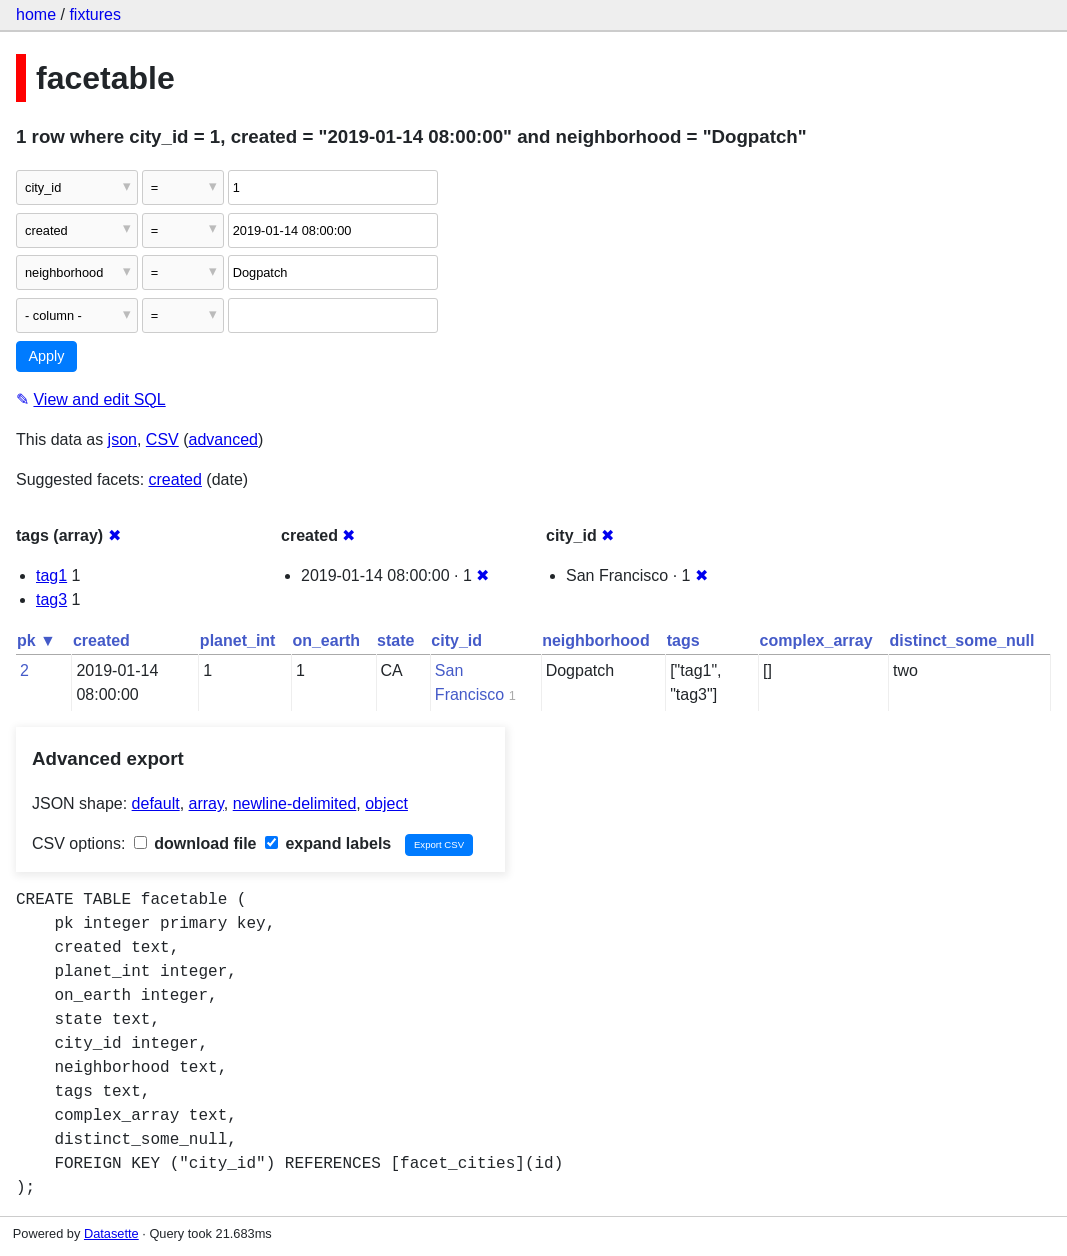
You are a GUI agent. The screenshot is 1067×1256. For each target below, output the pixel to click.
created (175, 479)
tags (683, 640)
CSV (162, 439)
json (122, 439)
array (206, 803)
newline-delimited (295, 803)
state (395, 640)
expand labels (328, 843)
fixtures (95, 14)
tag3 (51, 599)
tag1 (51, 575)
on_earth (326, 640)
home (36, 14)
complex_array (816, 640)
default (156, 803)
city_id (456, 640)
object (386, 803)
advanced (223, 439)
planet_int (238, 640)
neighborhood (596, 640)
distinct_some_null (962, 640)
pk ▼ (36, 640)
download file (195, 843)
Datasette (111, 1233)
